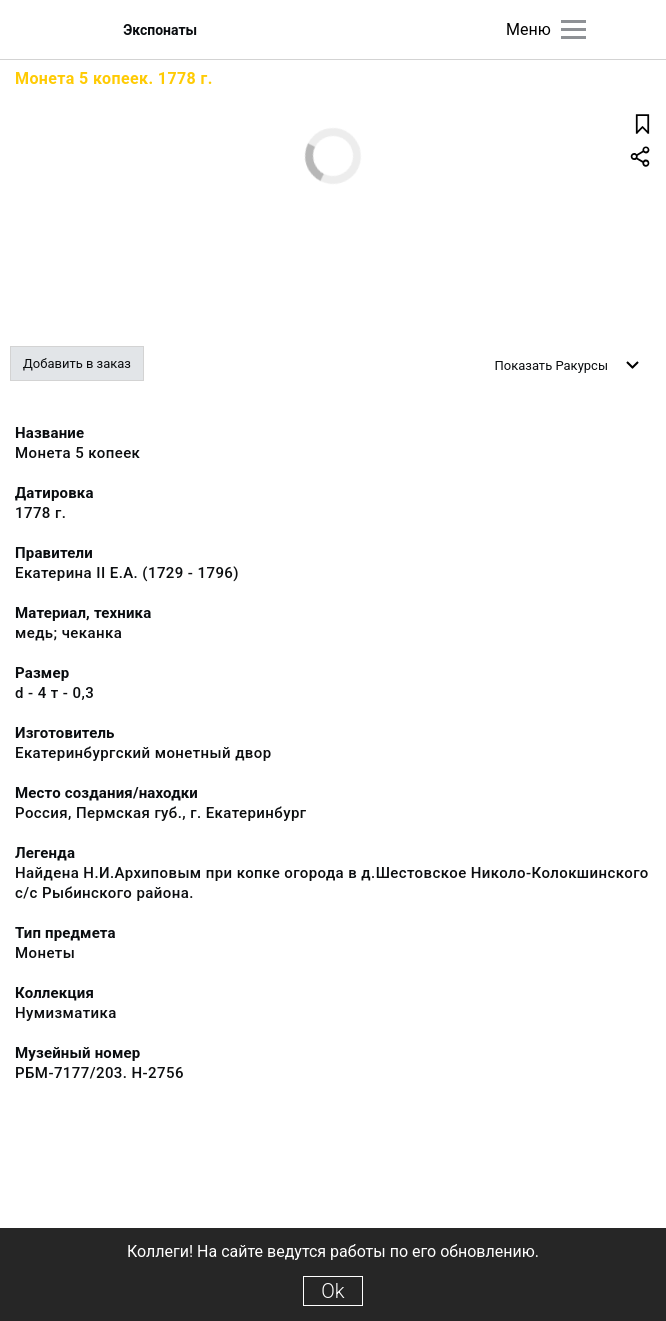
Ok (332, 1291)
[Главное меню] (573, 29)
